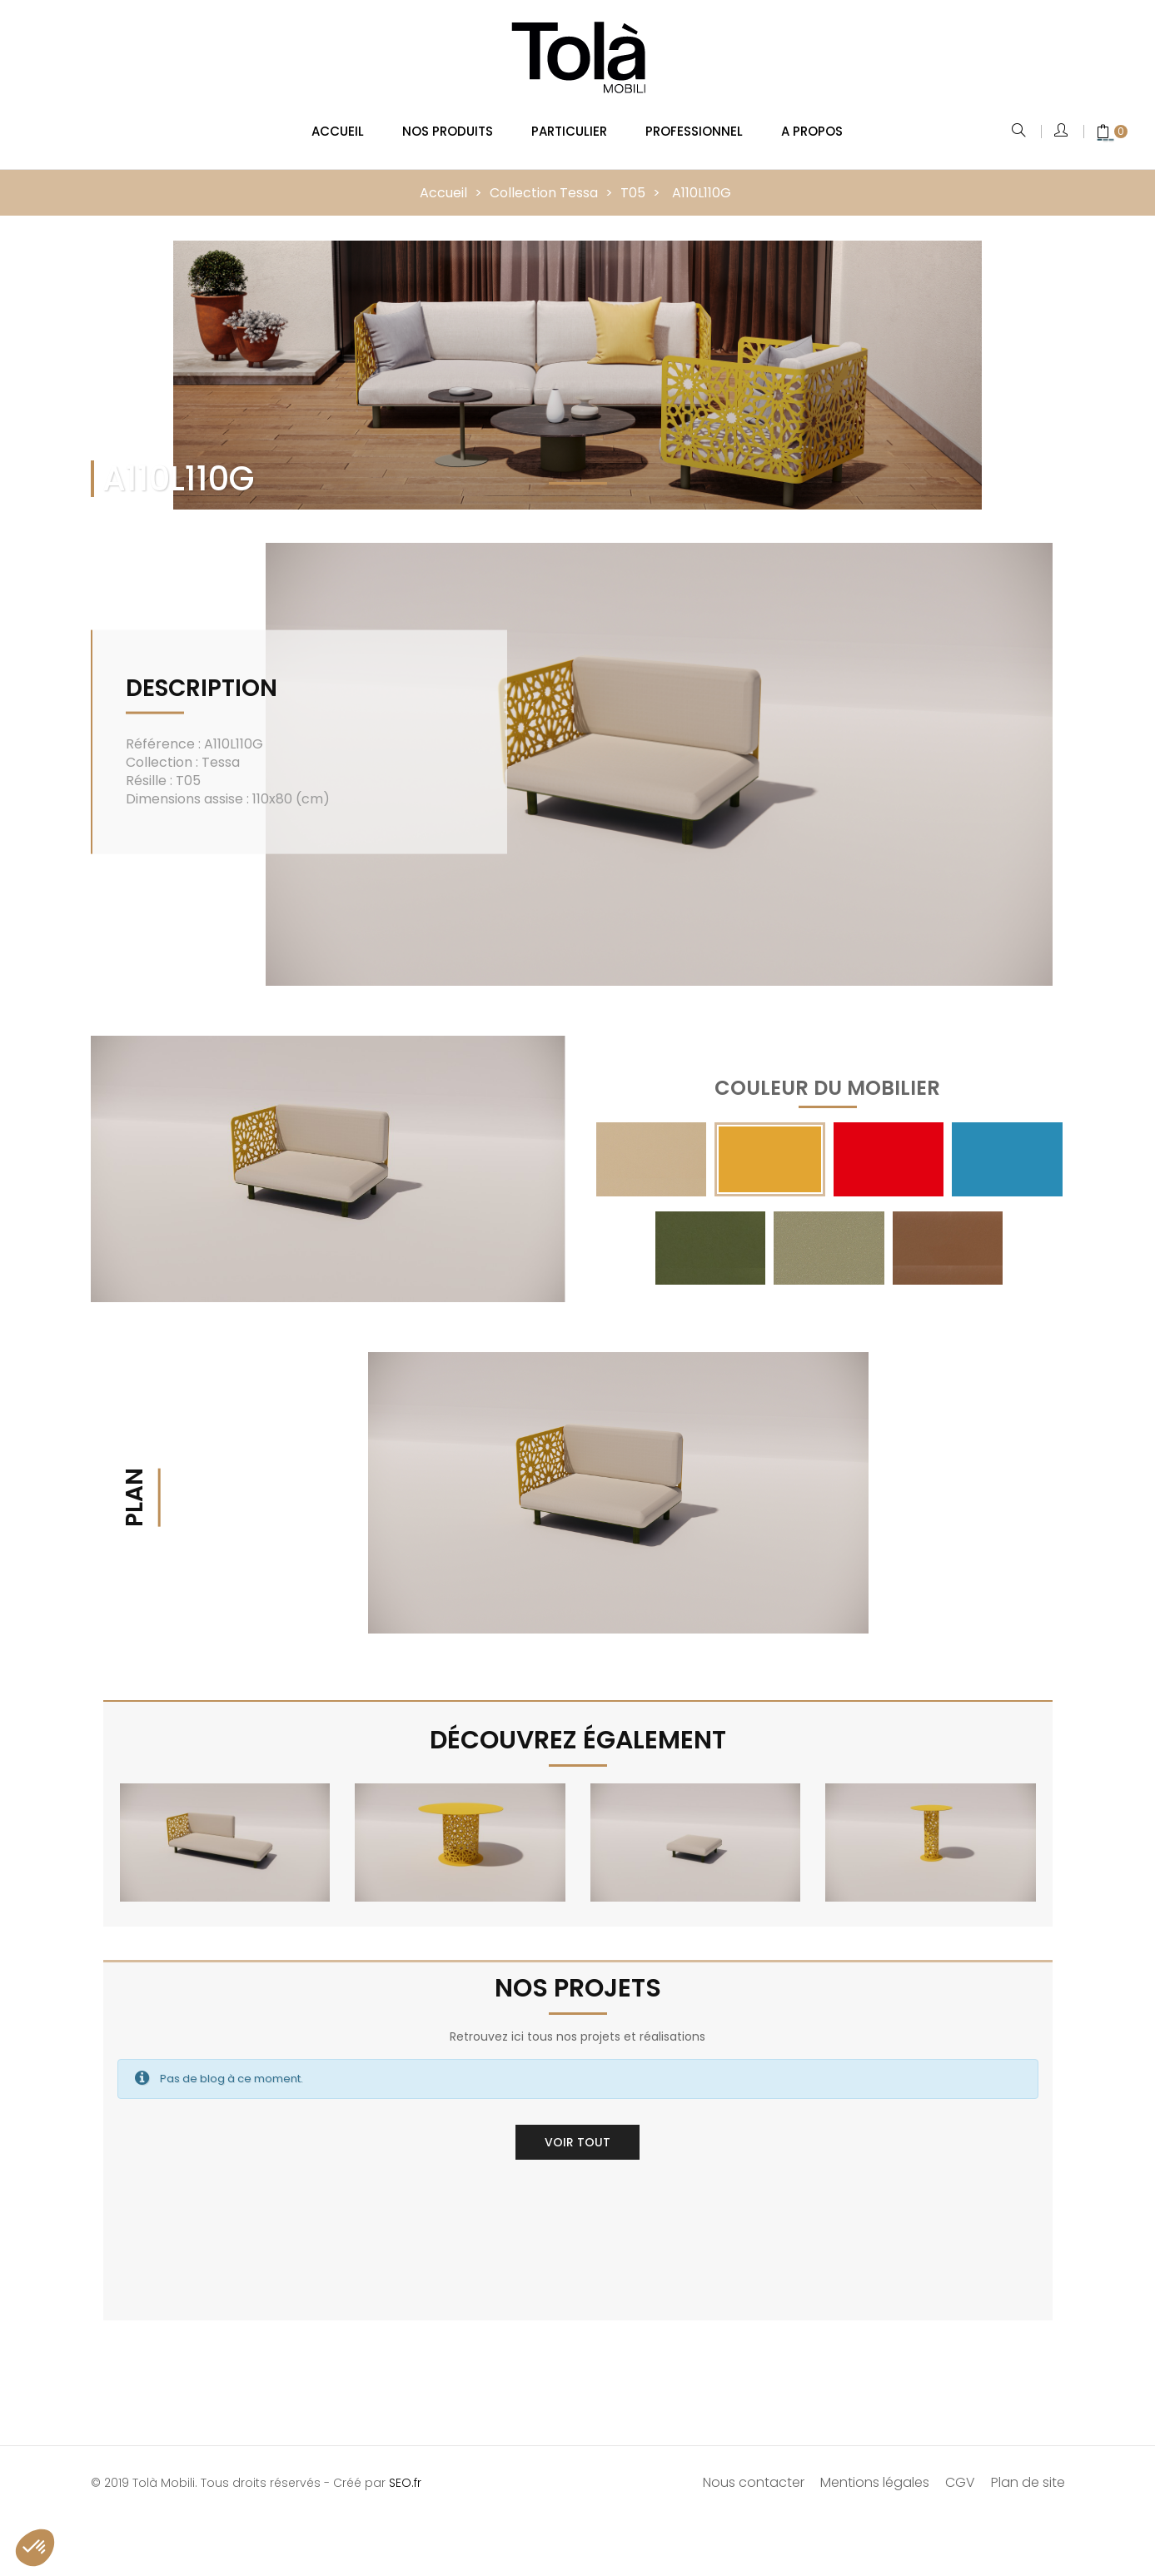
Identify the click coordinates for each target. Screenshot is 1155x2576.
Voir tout (577, 2131)
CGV (960, 2471)
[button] (35, 2548)
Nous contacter (753, 2471)
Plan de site (1028, 2471)
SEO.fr (405, 2472)
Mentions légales (874, 2471)
